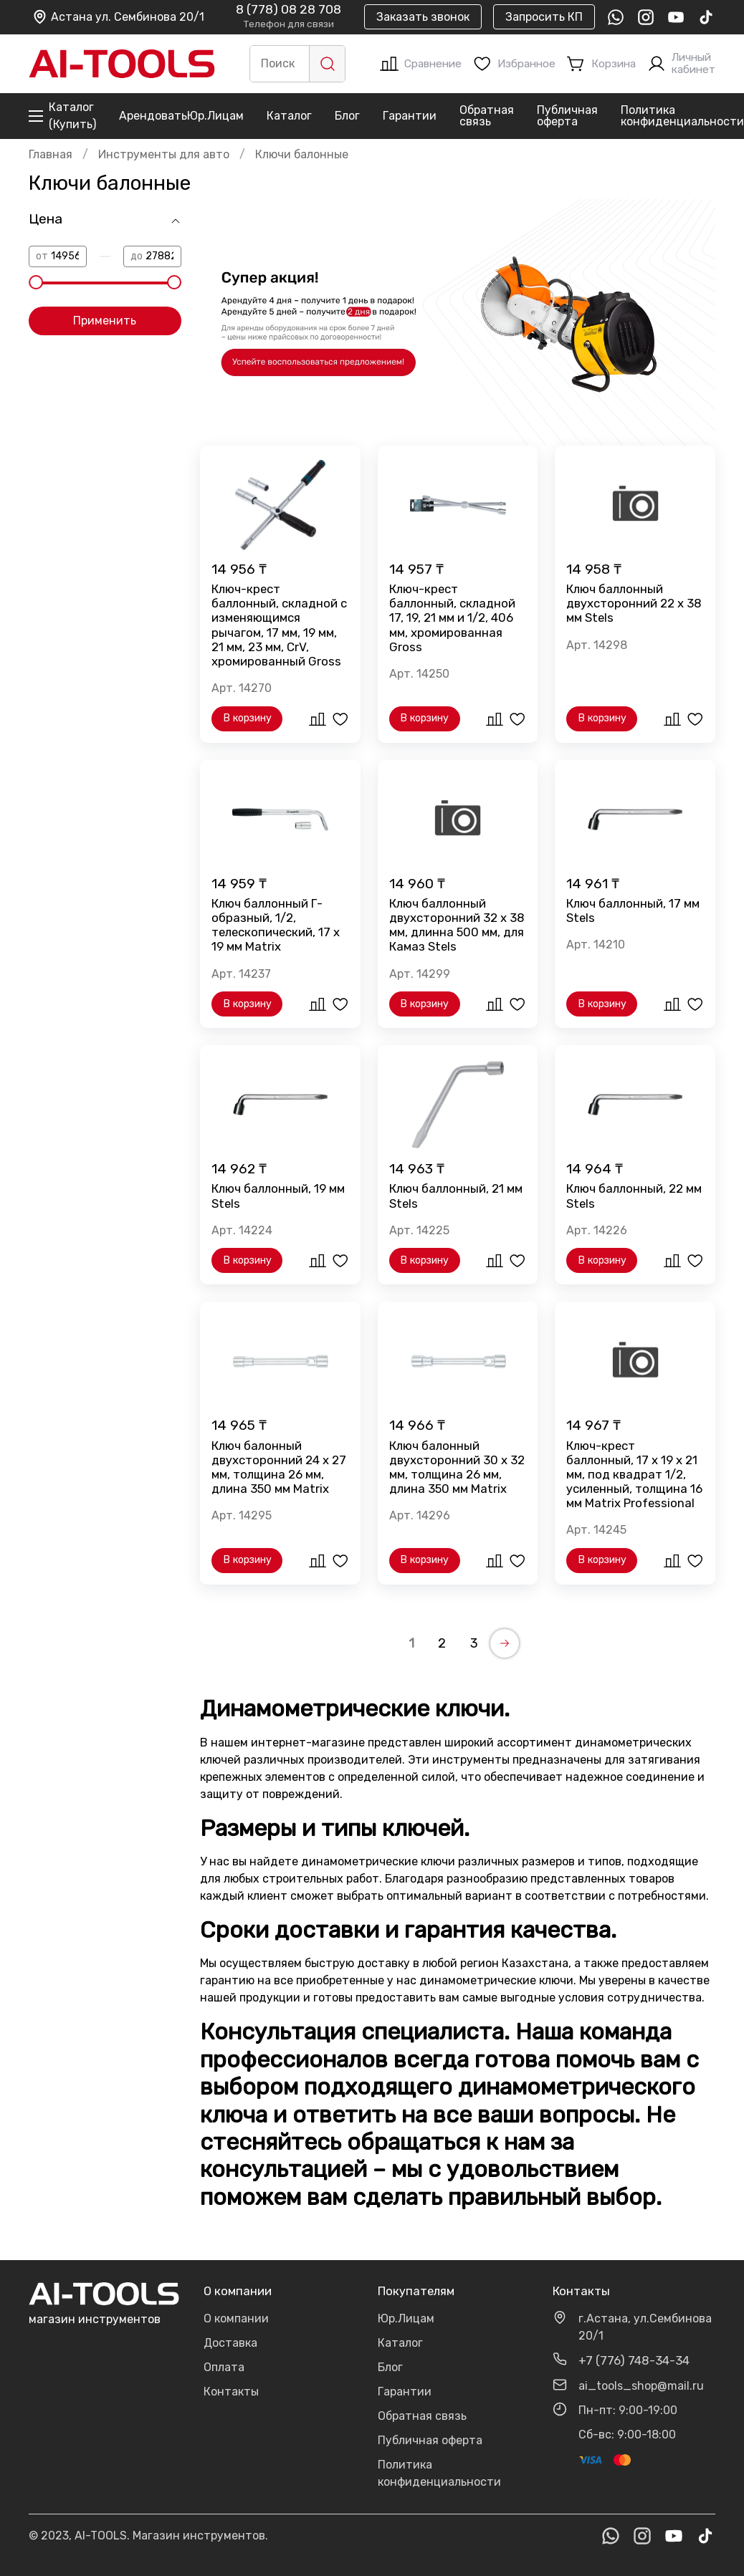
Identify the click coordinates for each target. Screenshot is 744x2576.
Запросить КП (544, 17)
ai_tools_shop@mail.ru (641, 2386)
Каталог (289, 115)
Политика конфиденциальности (682, 115)
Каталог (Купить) (62, 115)
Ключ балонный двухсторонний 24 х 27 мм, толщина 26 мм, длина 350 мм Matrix (278, 1467)
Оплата (224, 2367)
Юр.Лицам (215, 115)
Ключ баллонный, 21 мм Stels (456, 1195)
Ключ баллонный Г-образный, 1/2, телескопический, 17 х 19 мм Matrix (275, 924)
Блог (347, 115)
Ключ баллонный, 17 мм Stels (633, 910)
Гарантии (410, 115)
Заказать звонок (422, 17)
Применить (104, 320)
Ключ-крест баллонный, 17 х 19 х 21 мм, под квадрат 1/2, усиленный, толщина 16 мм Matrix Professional (634, 1474)
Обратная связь (486, 115)
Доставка (230, 2343)
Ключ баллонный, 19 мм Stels (278, 1195)
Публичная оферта (567, 115)
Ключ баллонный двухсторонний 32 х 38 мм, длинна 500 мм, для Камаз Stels (457, 924)
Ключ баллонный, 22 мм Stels (634, 1195)
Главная (50, 154)
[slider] (36, 282)
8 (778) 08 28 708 (288, 10)
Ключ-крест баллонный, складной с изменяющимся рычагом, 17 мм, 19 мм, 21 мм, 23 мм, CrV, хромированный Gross (279, 625)
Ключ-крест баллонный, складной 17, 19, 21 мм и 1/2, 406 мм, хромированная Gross (452, 618)
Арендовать (153, 115)
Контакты (231, 2391)
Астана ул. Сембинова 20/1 (118, 16)
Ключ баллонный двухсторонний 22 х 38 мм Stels (634, 603)
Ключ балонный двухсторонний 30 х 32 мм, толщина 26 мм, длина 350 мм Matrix (457, 1467)
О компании (236, 2318)
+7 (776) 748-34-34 (634, 2360)
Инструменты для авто (163, 154)
